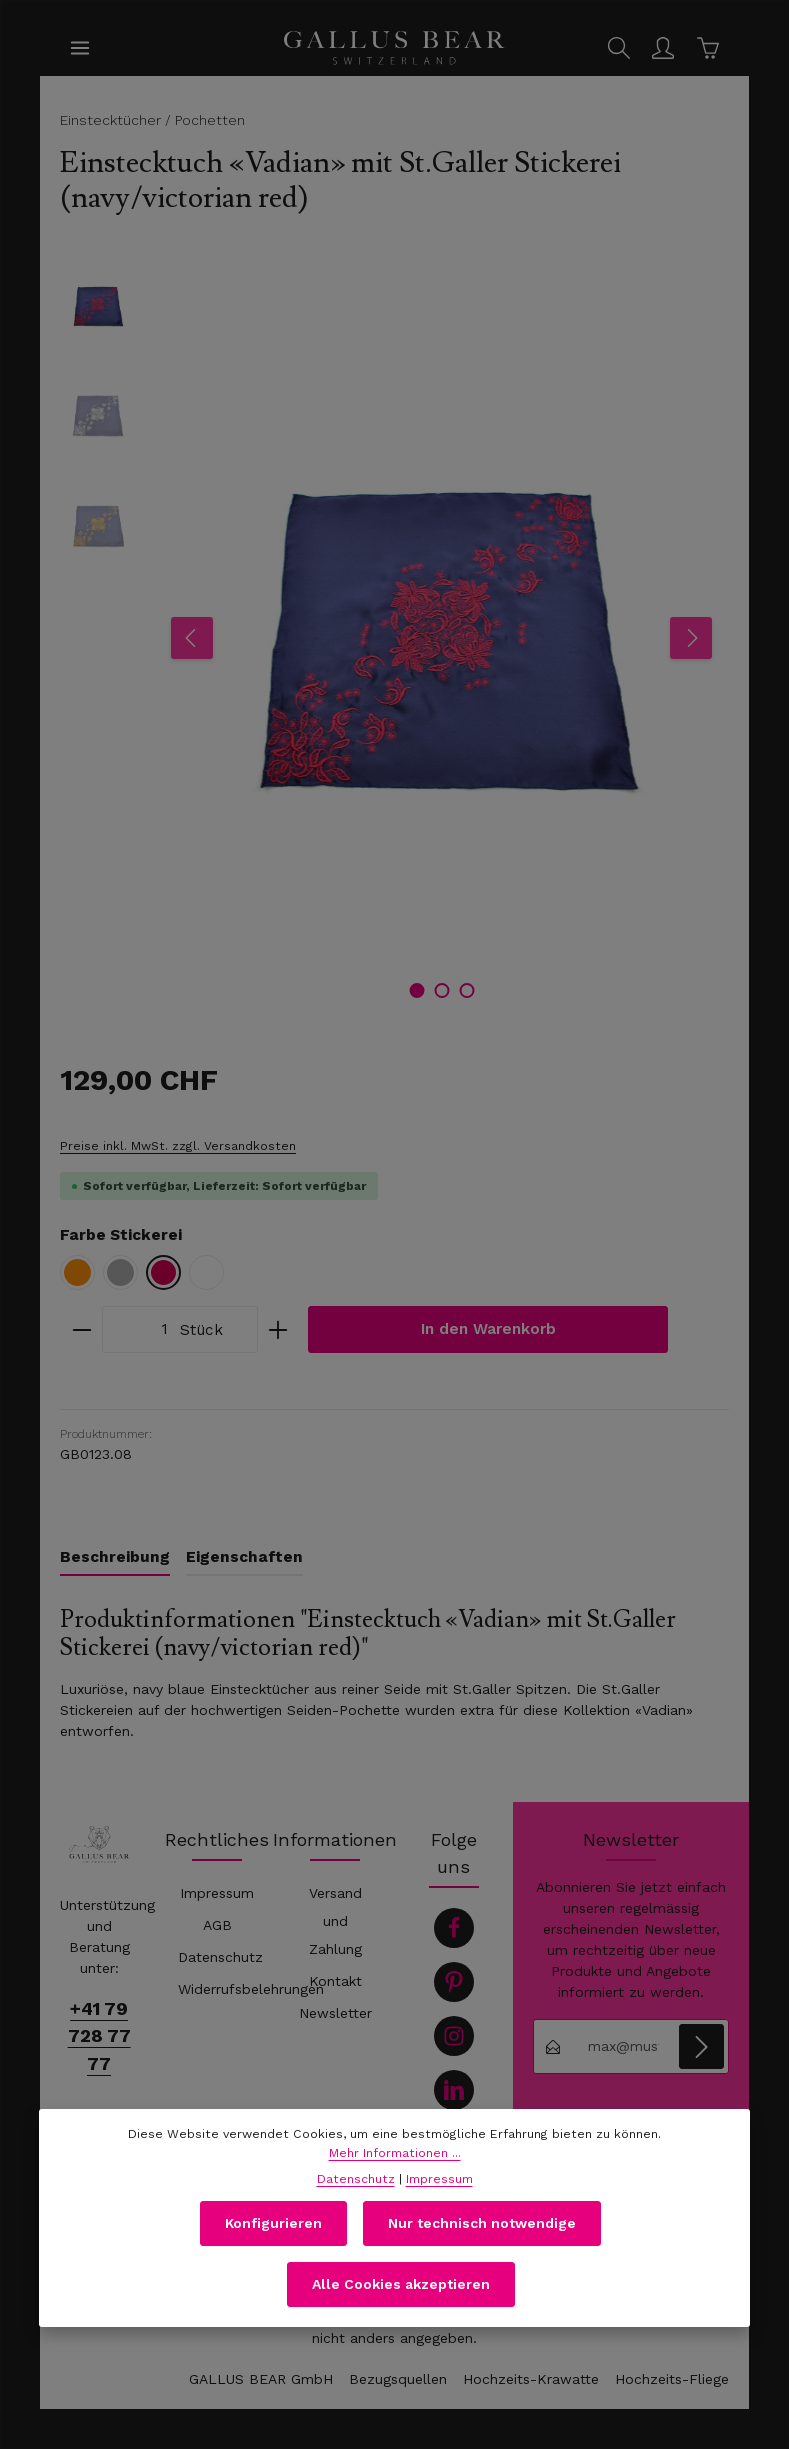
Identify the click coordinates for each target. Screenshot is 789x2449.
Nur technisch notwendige (482, 2236)
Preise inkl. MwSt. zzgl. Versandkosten (178, 1146)
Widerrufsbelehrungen (251, 1989)
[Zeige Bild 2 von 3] (441, 990)
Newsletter (335, 2013)
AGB (217, 1925)
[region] (394, 637)
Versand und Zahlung (335, 1921)
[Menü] (80, 48)
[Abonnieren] (701, 2046)
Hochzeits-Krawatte (531, 2379)
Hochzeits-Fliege (672, 2379)
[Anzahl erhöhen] (278, 1329)
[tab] (115, 1558)
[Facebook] (454, 1928)
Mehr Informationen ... (395, 2166)
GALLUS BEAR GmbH (261, 2379)
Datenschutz (220, 1957)
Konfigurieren (273, 2236)
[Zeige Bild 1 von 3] (416, 990)
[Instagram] (454, 2036)
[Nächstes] (691, 638)
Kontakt (335, 1981)
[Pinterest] (454, 1982)
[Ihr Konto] (663, 48)
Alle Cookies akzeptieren (401, 2297)
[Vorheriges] (192, 638)
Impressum (217, 1893)
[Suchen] (619, 48)
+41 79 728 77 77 (99, 2035)
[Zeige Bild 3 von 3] (466, 990)
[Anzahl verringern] (81, 1329)
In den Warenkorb (488, 1329)
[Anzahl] (135, 1329)
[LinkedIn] (454, 2090)
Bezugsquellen (398, 2379)
